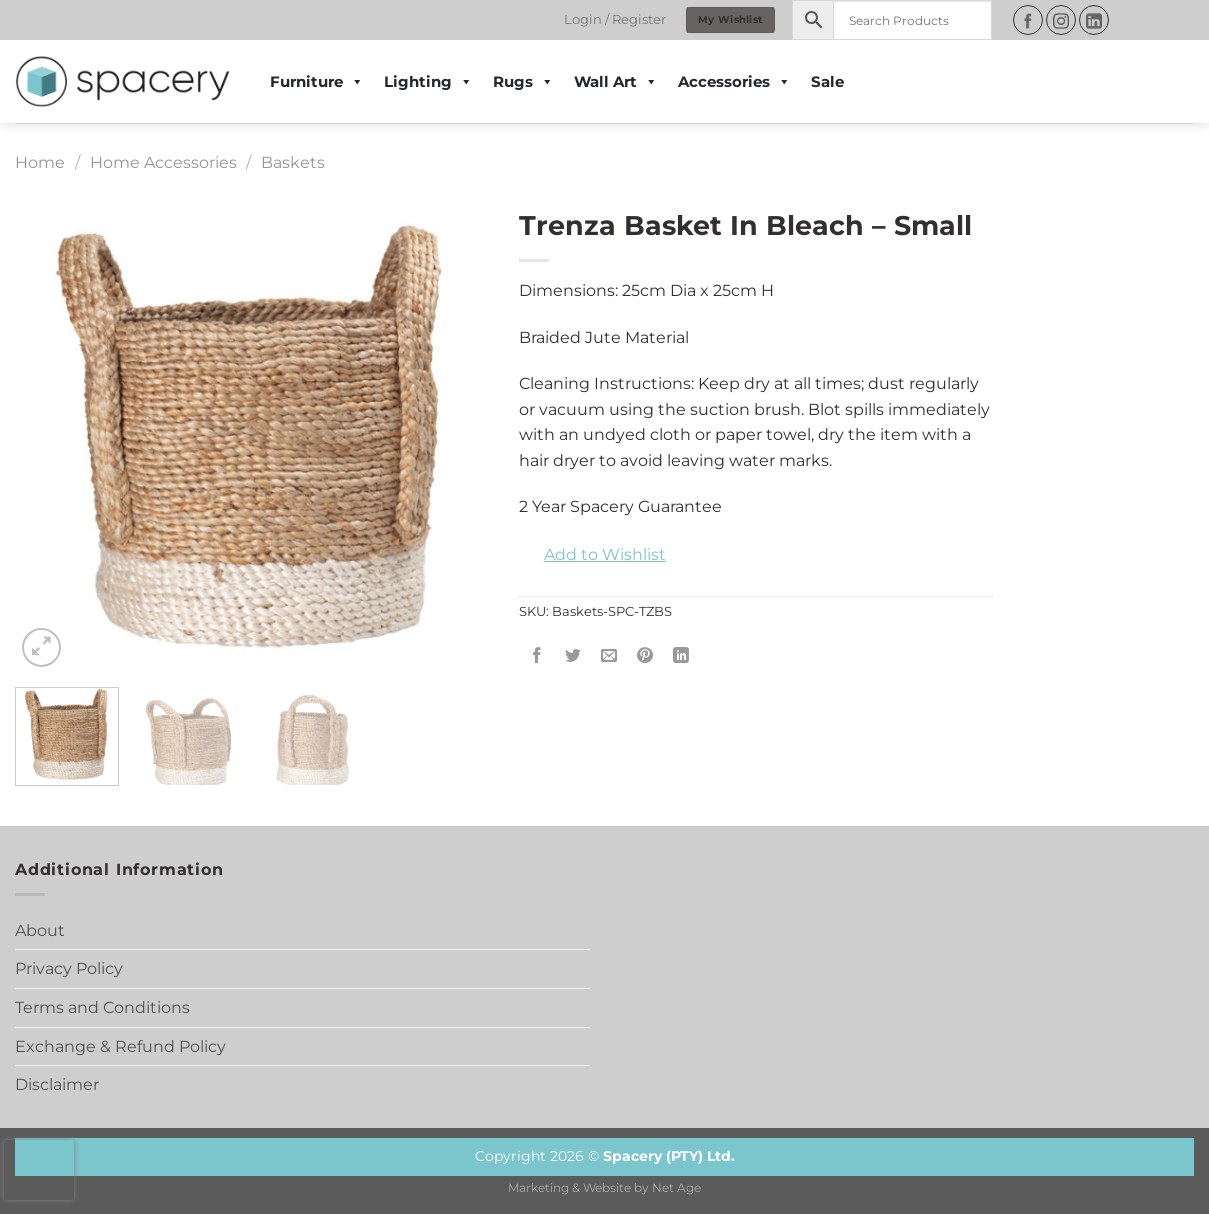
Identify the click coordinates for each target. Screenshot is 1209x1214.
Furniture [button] (317, 82)
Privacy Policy (69, 968)
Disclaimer (57, 1084)
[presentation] (39, 1170)
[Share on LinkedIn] (681, 656)
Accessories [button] (734, 82)
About (40, 930)
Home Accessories (163, 162)
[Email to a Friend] (609, 656)
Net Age (676, 1188)
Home (40, 162)
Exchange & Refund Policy (120, 1046)
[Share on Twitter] (572, 656)
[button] (592, 555)
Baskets (293, 162)
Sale (827, 81)
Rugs (523, 82)
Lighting (428, 82)
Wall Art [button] (616, 82)
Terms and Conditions (102, 1007)
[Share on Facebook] (536, 656)
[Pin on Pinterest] (645, 656)
